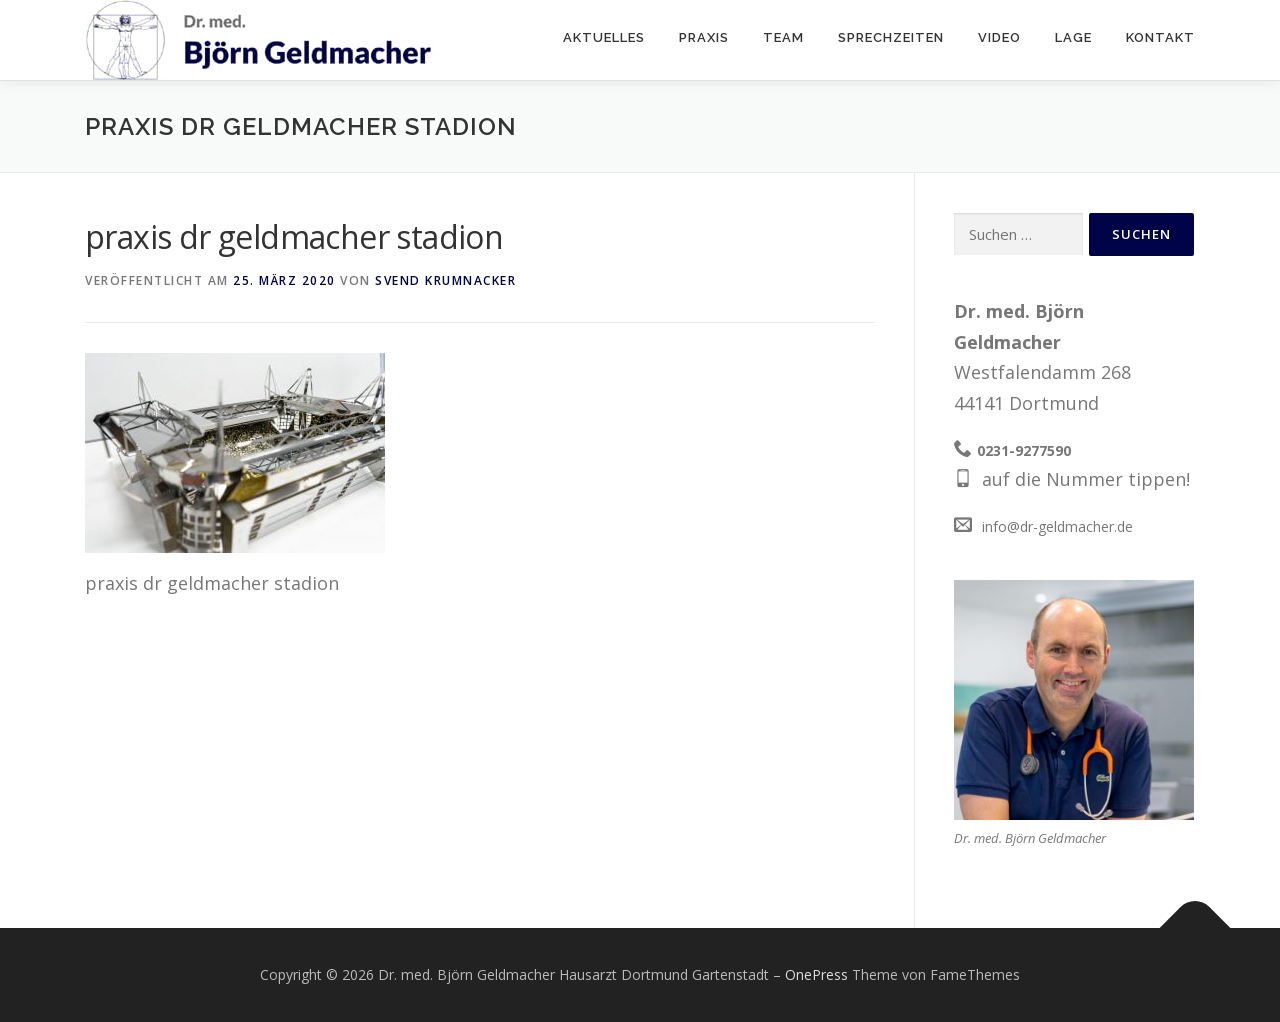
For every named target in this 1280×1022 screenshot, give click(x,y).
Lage (1073, 37)
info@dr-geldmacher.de (1057, 526)
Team (783, 37)
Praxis (704, 37)
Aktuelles (604, 37)
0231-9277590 (1024, 450)
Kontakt (1160, 37)
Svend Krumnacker (445, 280)
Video (999, 37)
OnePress (816, 974)
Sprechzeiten (891, 37)
